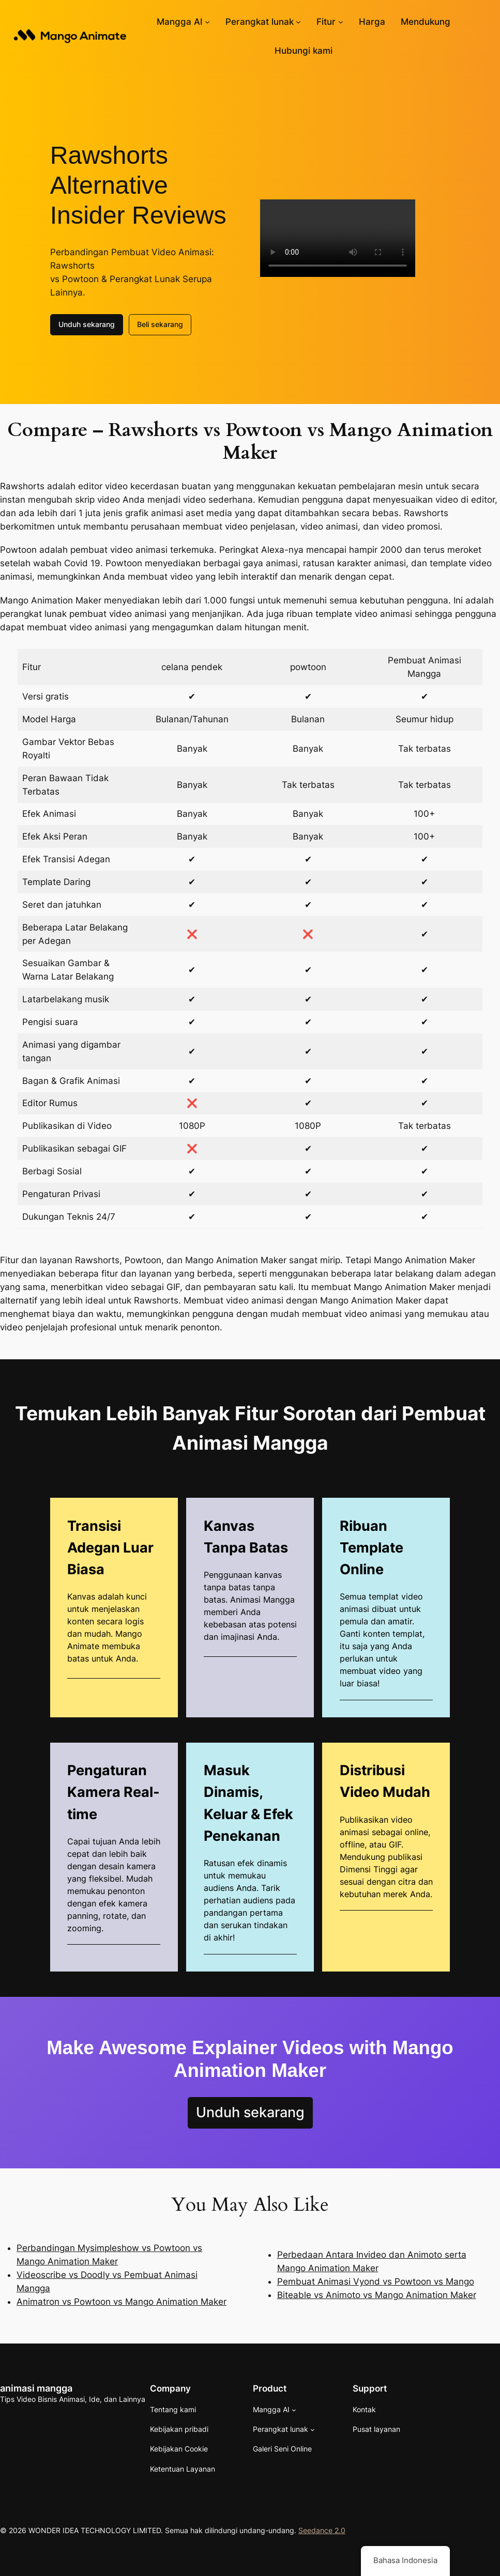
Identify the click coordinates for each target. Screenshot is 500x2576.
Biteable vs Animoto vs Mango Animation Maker (376, 2295)
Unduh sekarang (86, 324)
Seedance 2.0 (321, 2530)
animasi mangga (36, 2388)
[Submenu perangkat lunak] (298, 21)
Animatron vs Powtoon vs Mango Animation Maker (121, 2301)
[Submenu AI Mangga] (207, 21)
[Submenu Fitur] (340, 21)
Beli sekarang (160, 324)
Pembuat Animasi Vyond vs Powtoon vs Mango (375, 2281)
